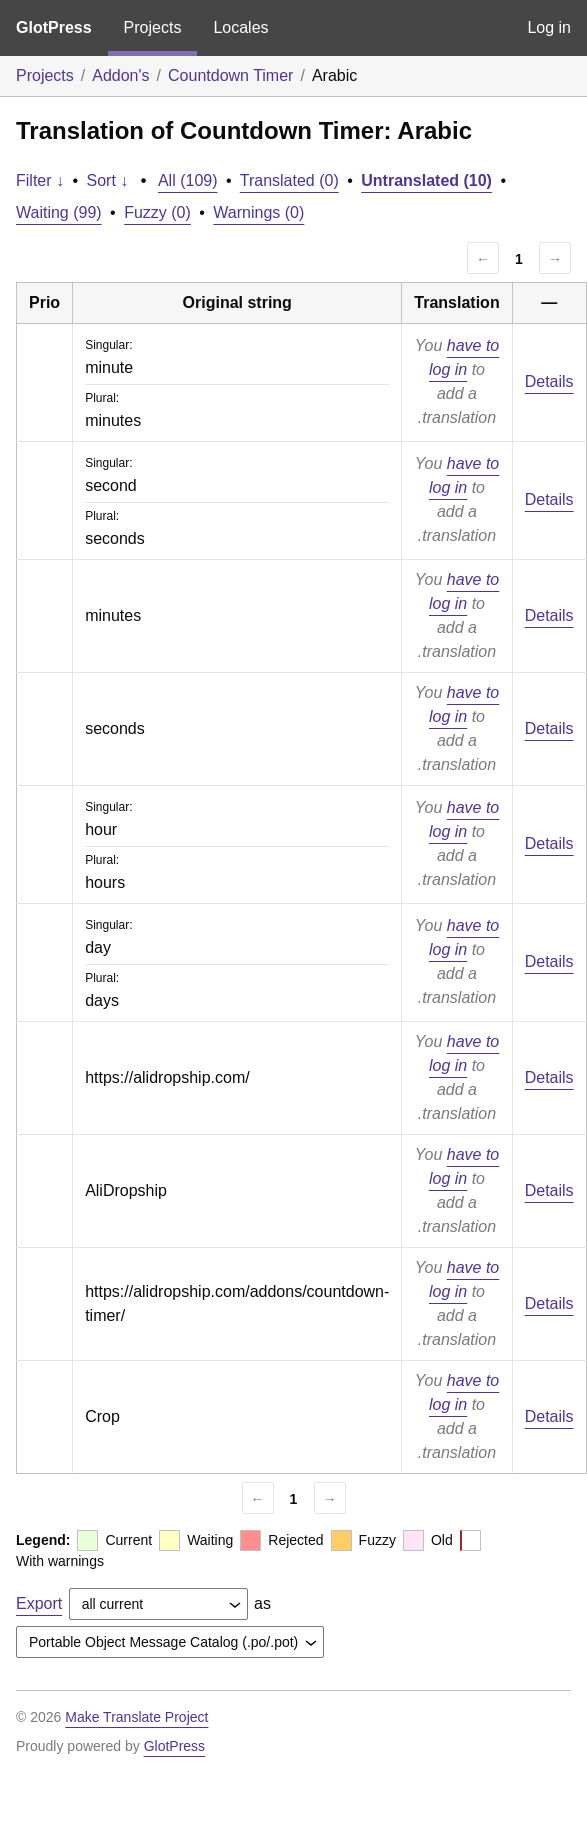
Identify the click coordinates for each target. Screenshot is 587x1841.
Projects (153, 27)
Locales (240, 27)
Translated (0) (289, 180)
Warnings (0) (258, 212)
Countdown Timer (230, 75)
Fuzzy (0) (157, 212)
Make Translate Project (136, 1717)
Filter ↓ (40, 180)
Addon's (120, 75)
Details (549, 381)
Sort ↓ (108, 180)
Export (39, 1603)
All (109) (188, 180)
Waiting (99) (59, 212)
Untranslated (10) (426, 180)
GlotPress (54, 27)
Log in (549, 27)
